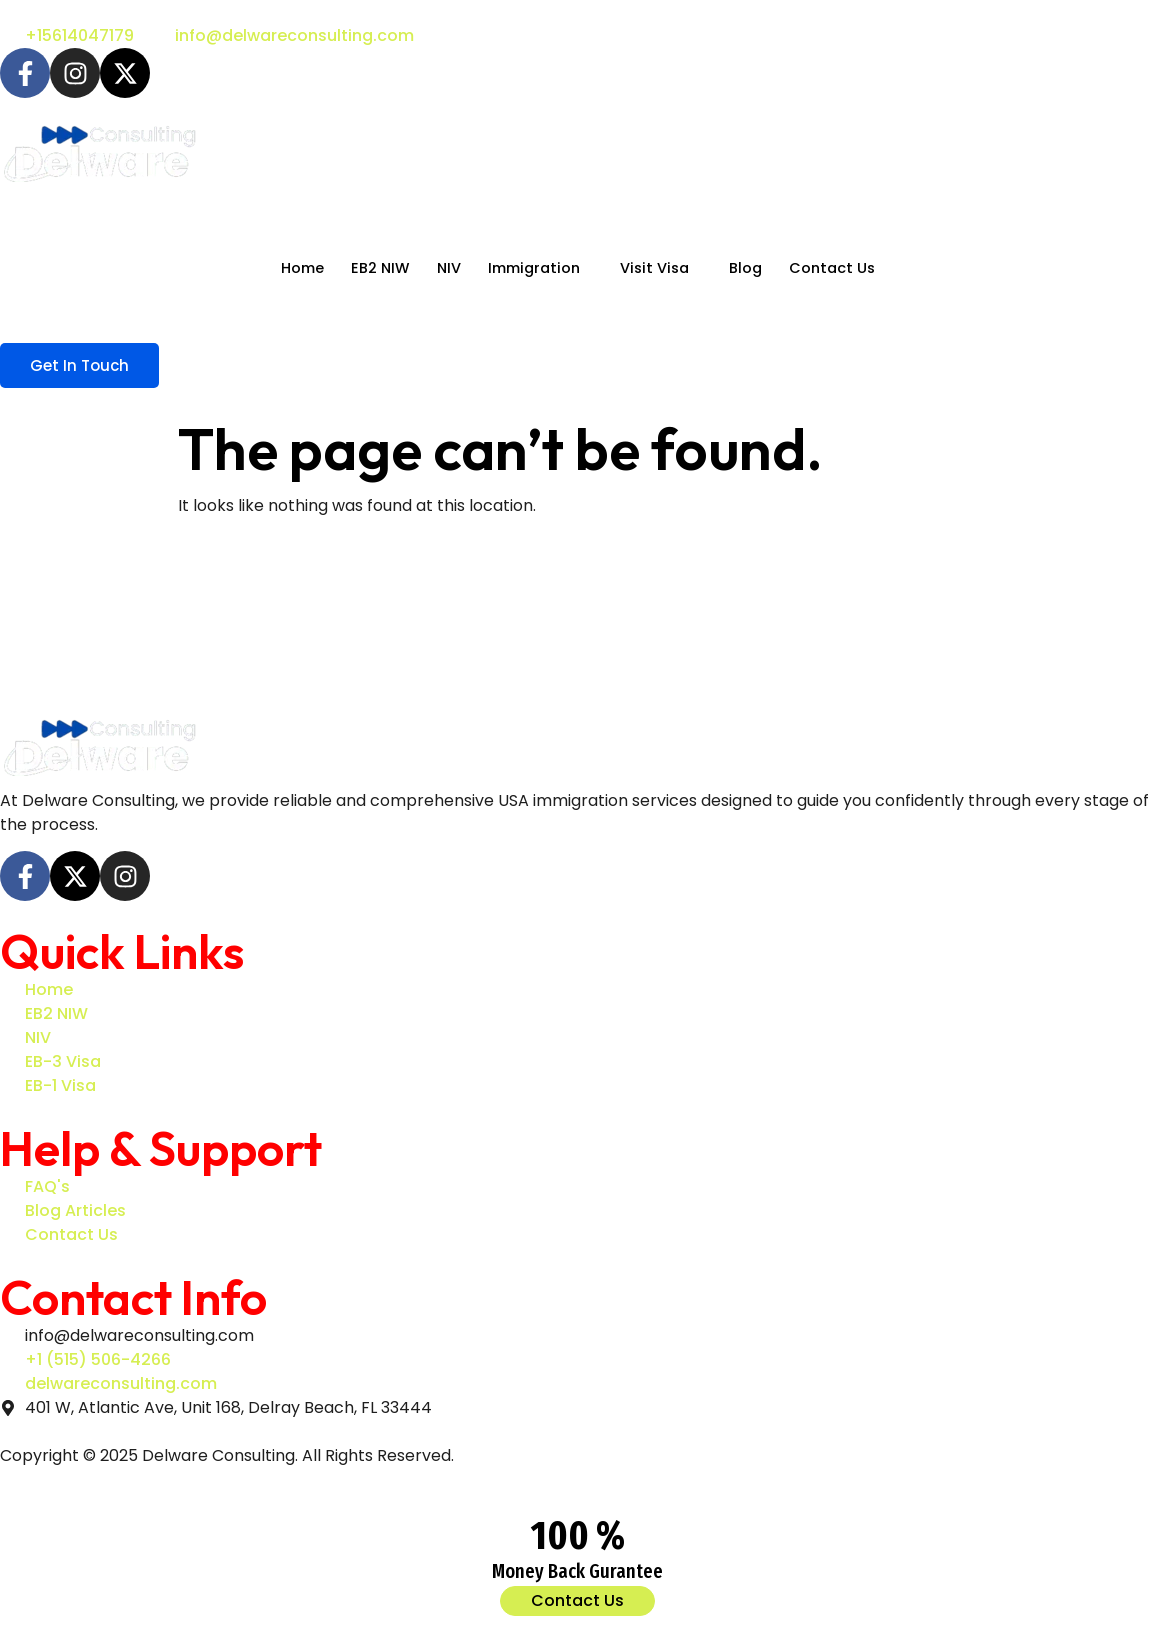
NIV (441, 268)
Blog (756, 268)
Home (286, 268)
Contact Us (847, 268)
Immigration (533, 268)
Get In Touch (79, 365)
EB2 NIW (369, 268)
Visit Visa (661, 268)
